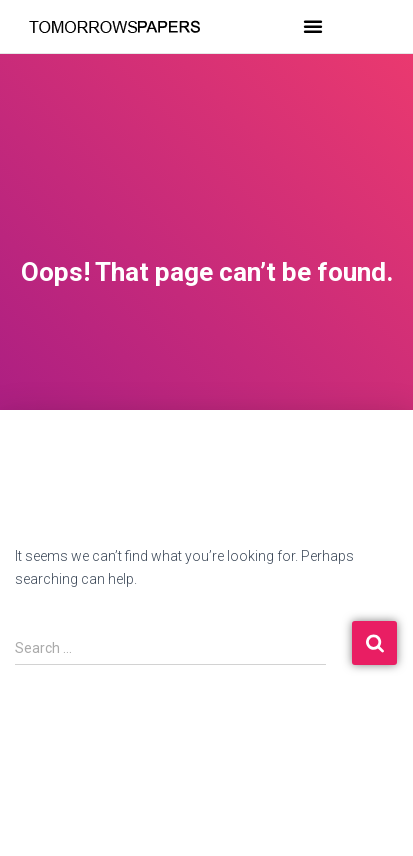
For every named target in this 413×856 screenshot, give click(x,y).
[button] (313, 26)
